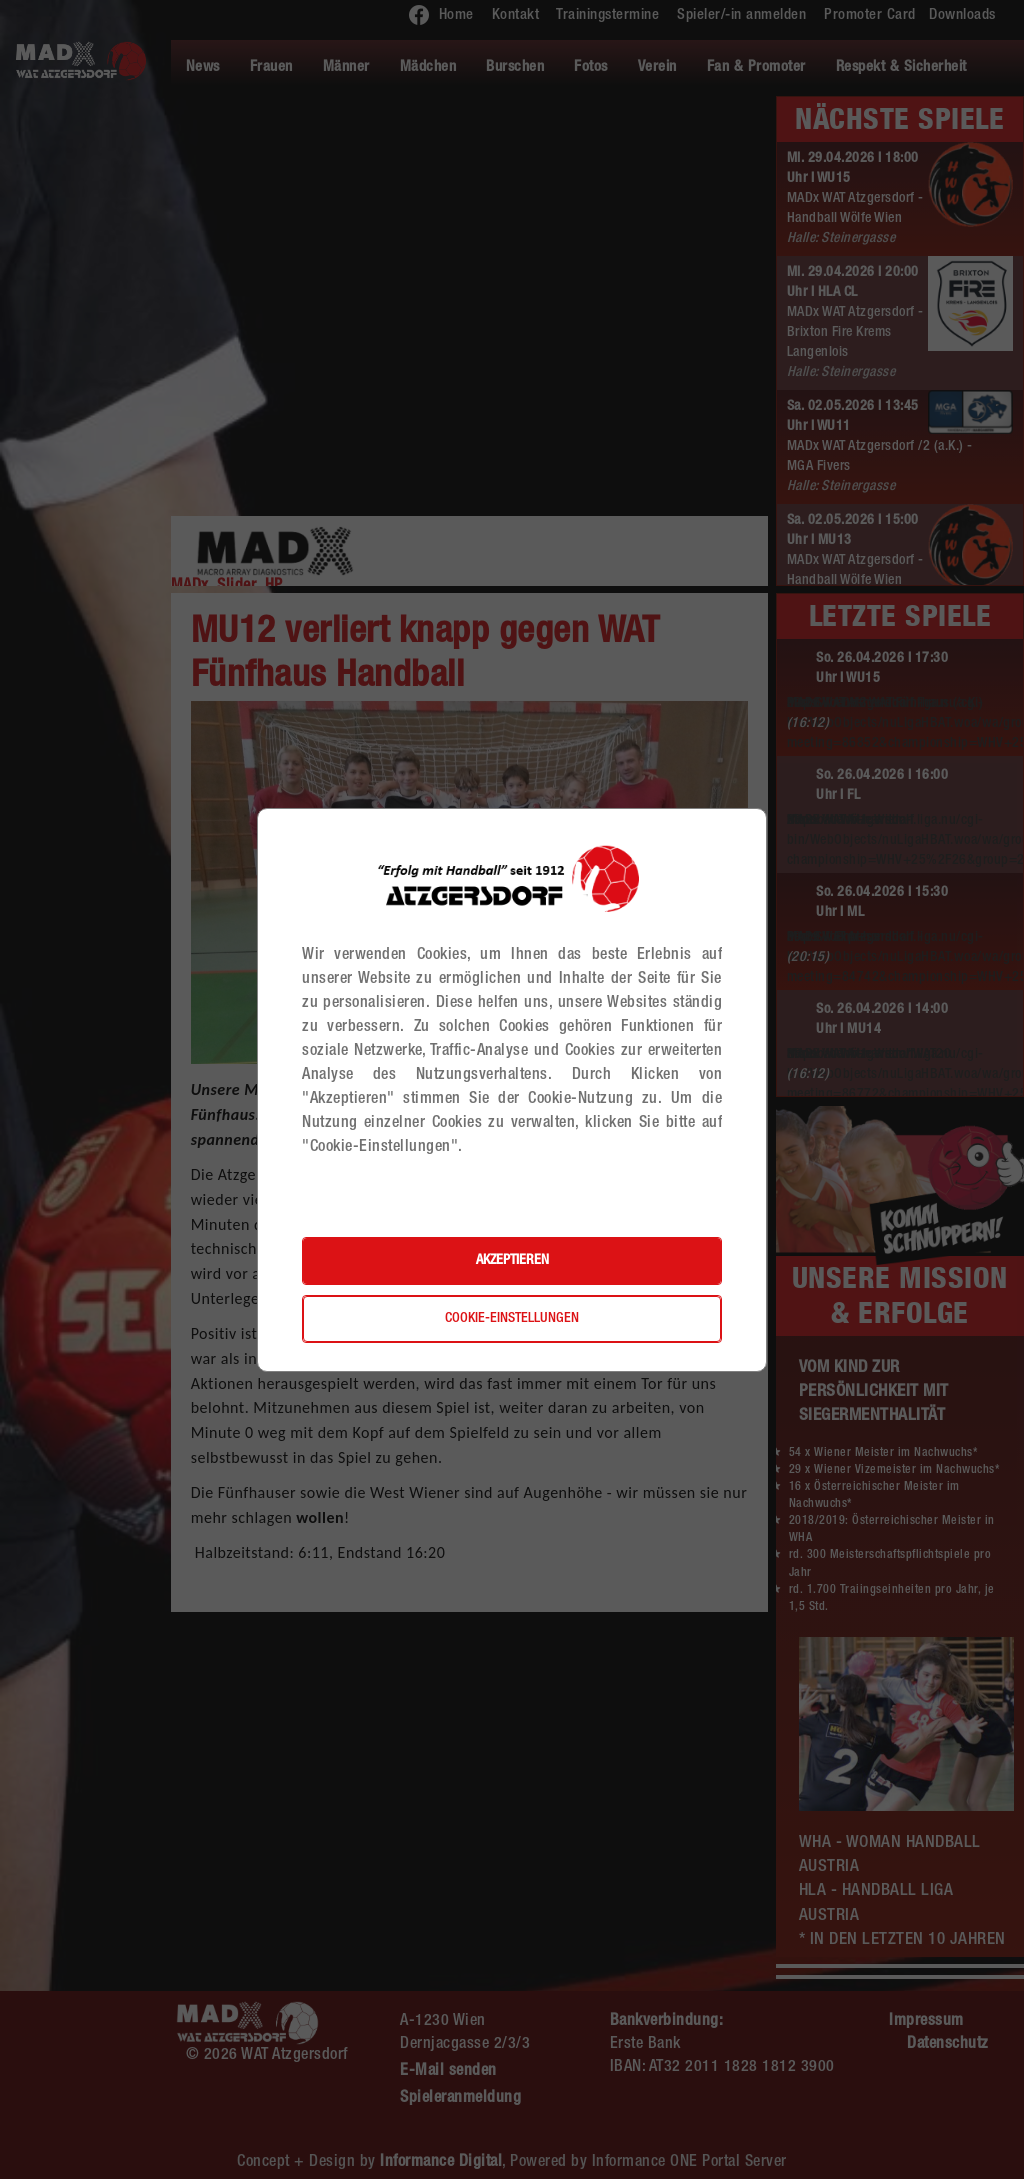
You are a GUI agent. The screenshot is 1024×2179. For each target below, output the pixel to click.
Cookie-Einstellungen (512, 1319)
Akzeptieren (512, 1261)
